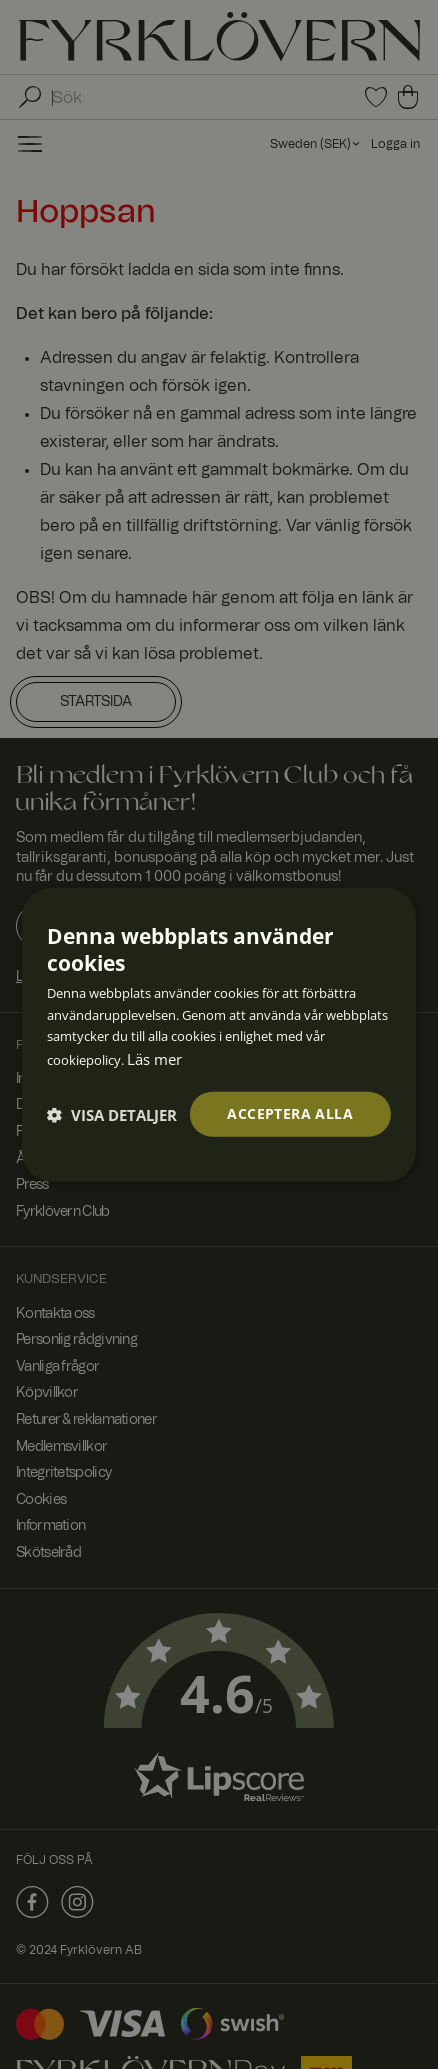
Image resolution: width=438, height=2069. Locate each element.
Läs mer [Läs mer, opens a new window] (154, 1059)
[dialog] (219, 1034)
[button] (112, 1114)
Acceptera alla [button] (290, 1113)
